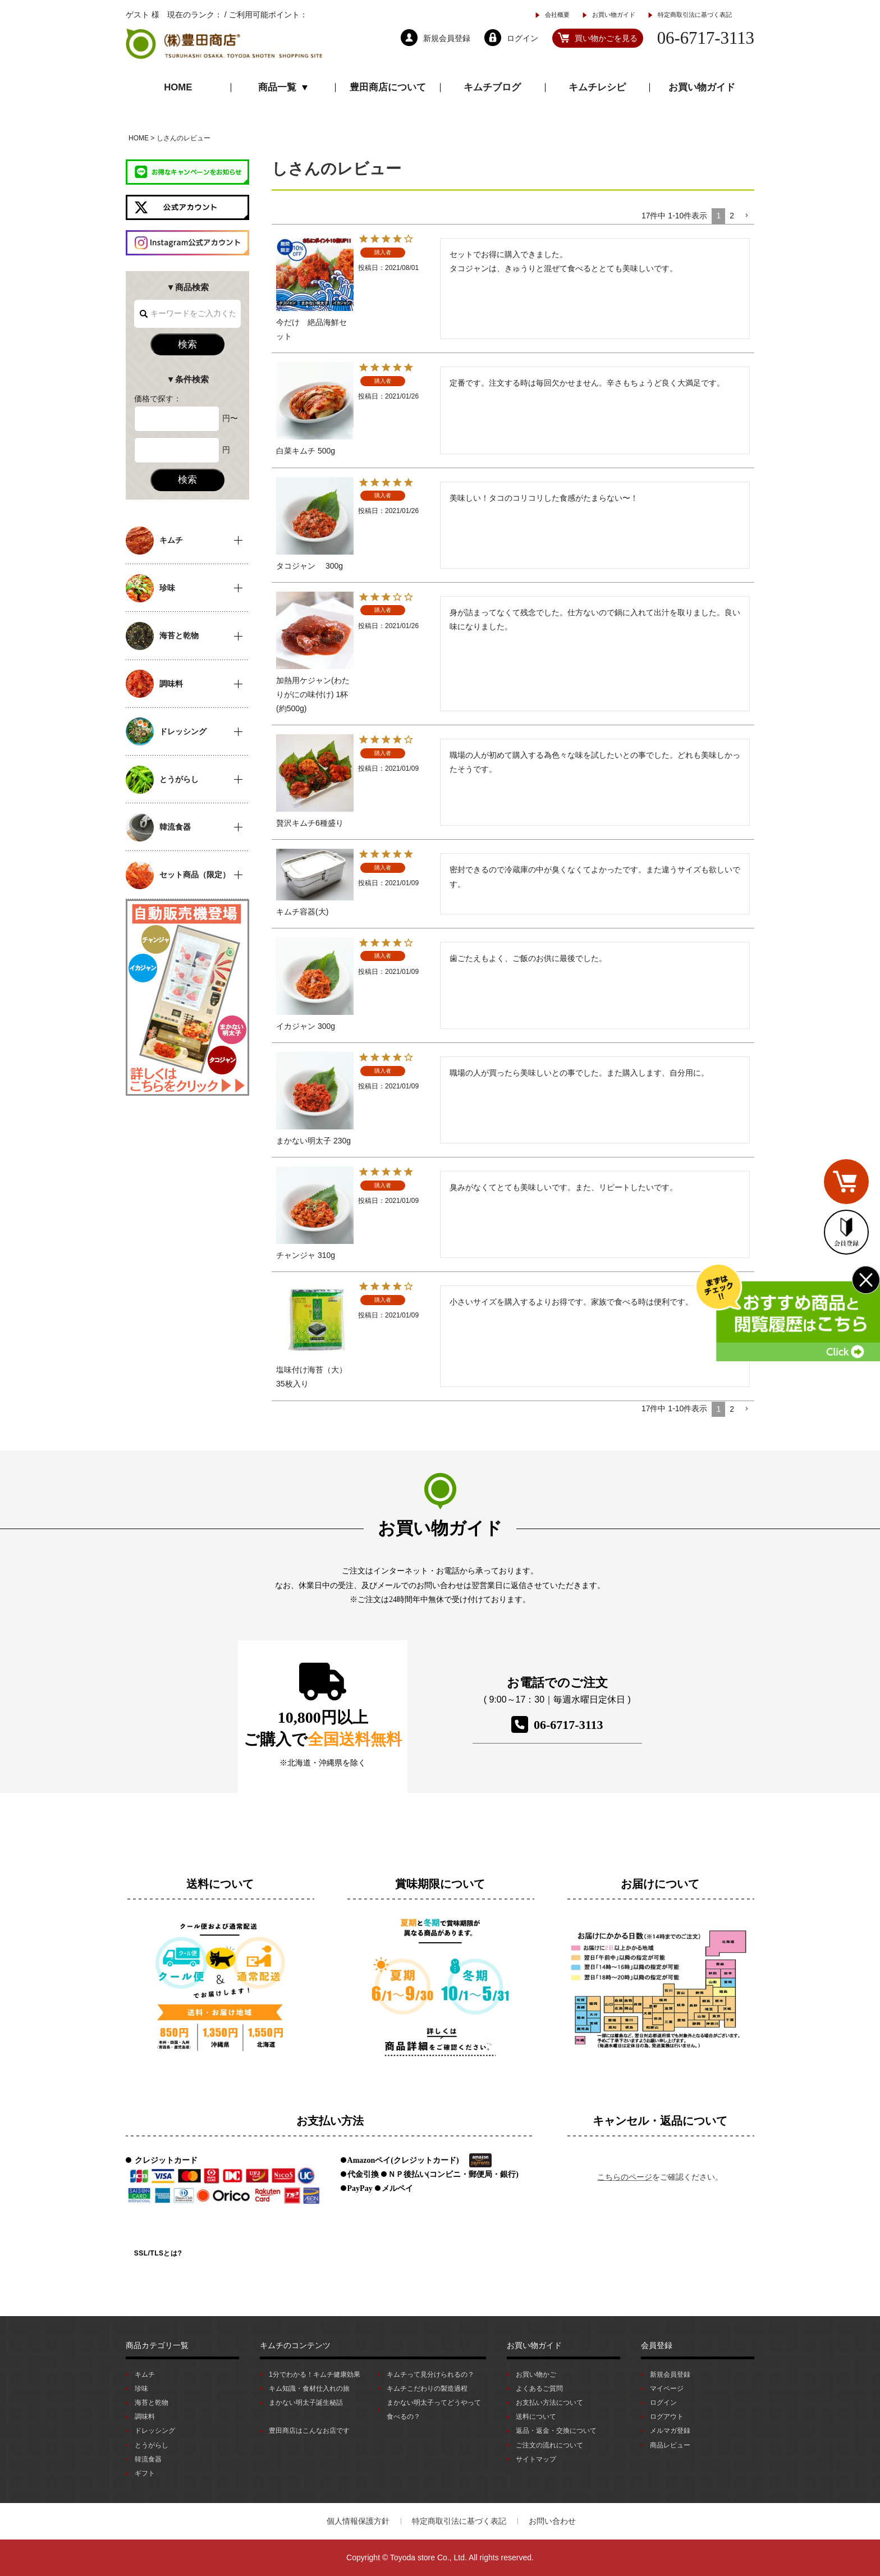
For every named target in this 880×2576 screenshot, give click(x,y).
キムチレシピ (597, 87)
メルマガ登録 (670, 2431)
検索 (187, 344)
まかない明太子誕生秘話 (306, 2402)
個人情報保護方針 (358, 2520)
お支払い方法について (549, 2402)
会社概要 (557, 14)
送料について (536, 2417)
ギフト (145, 2473)
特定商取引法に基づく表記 (695, 14)
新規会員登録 (670, 2374)
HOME (178, 87)
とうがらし (151, 2445)
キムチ (145, 2374)
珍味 (141, 2388)
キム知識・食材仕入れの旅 (309, 2388)
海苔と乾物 (151, 2402)
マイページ (667, 2388)
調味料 (145, 2417)
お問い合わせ (552, 2520)
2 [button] (732, 215)
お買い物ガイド (613, 14)
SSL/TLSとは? (158, 2253)
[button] (746, 216)
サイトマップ (536, 2459)
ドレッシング (155, 2431)
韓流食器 (148, 2459)
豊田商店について (388, 87)
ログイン (663, 2402)
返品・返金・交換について (556, 2431)
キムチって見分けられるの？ (430, 2374)
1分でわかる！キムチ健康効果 (314, 2374)
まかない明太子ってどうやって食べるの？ (434, 2410)
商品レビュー (670, 2445)
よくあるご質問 (539, 2388)
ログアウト (667, 2417)
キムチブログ (492, 87)
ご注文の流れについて (549, 2445)
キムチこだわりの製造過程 (427, 2388)
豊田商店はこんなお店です (309, 2431)
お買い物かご (536, 2374)
